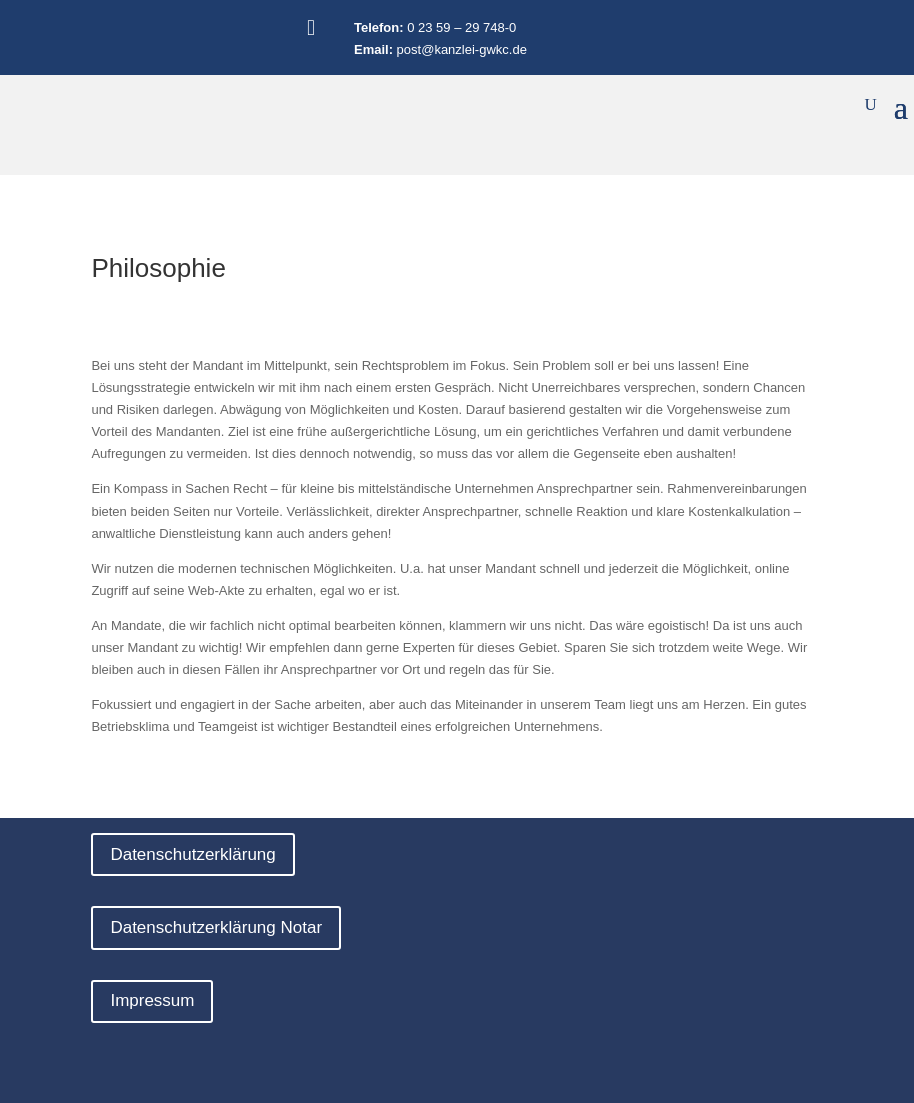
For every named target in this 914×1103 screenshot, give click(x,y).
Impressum (152, 1000)
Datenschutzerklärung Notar (216, 927)
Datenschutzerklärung (192, 854)
